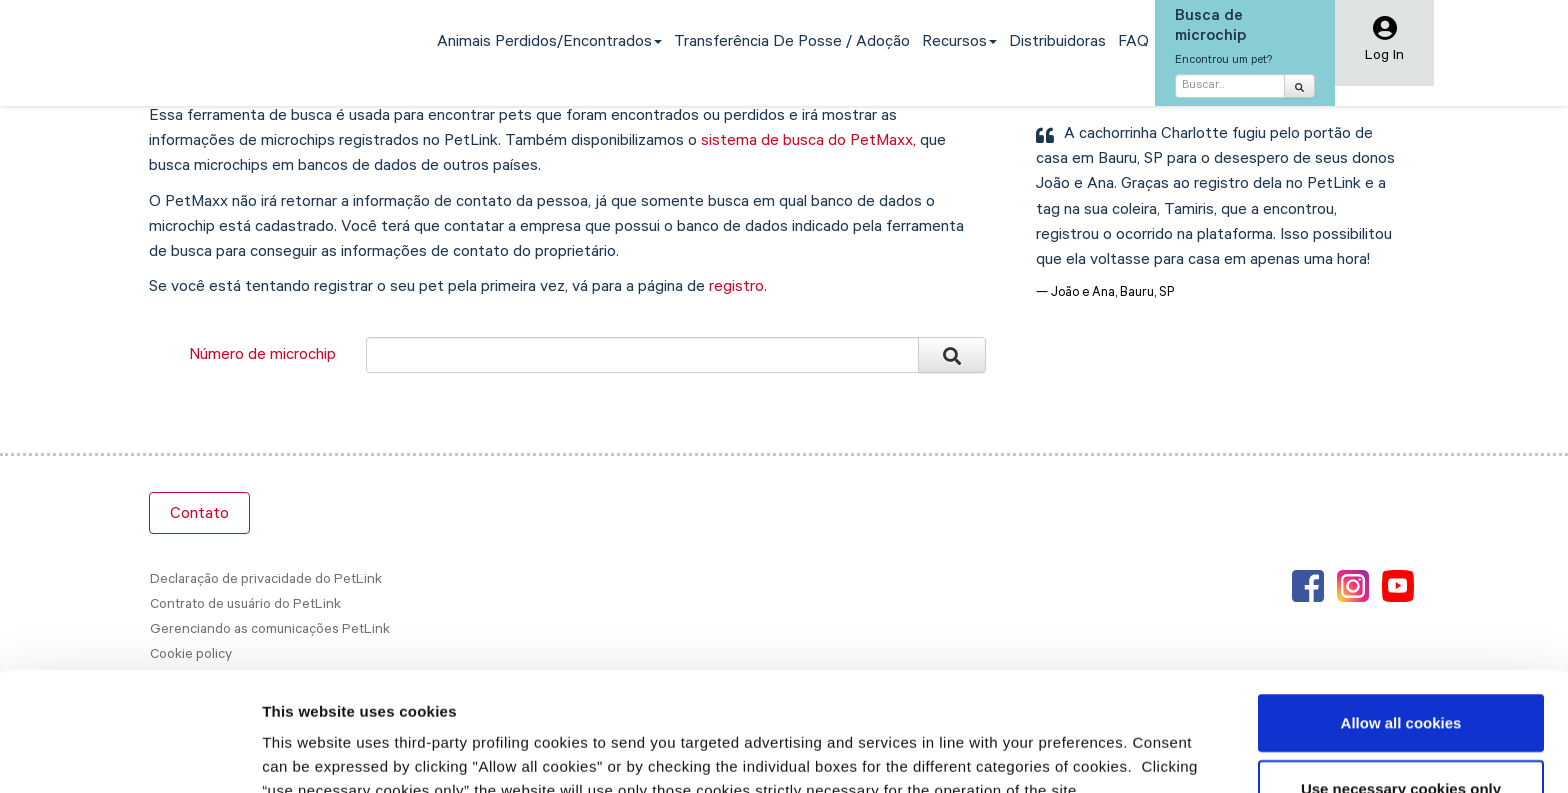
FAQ (1133, 43)
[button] (1384, 44)
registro (736, 288)
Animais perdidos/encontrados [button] (549, 43)
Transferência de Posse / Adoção (792, 43)
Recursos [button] (959, 43)
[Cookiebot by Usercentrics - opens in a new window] (129, 754)
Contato (199, 515)
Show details (1049, 753)
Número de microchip (262, 356)
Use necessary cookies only (1401, 686)
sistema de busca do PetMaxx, (808, 142)
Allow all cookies (1401, 620)
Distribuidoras (1057, 43)
